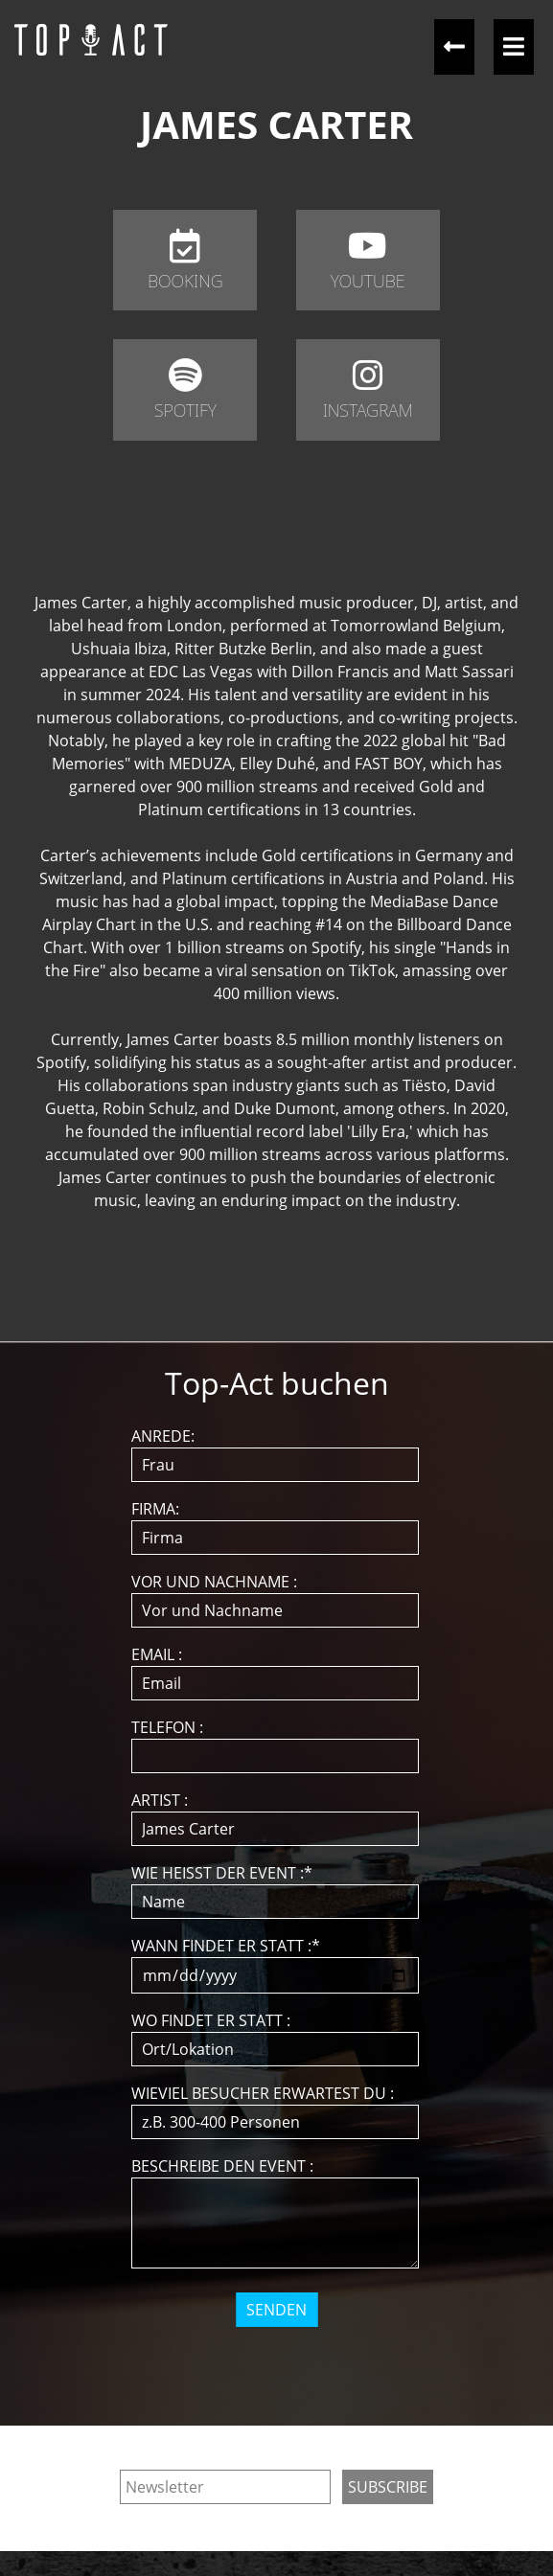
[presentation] (278, 2364)
